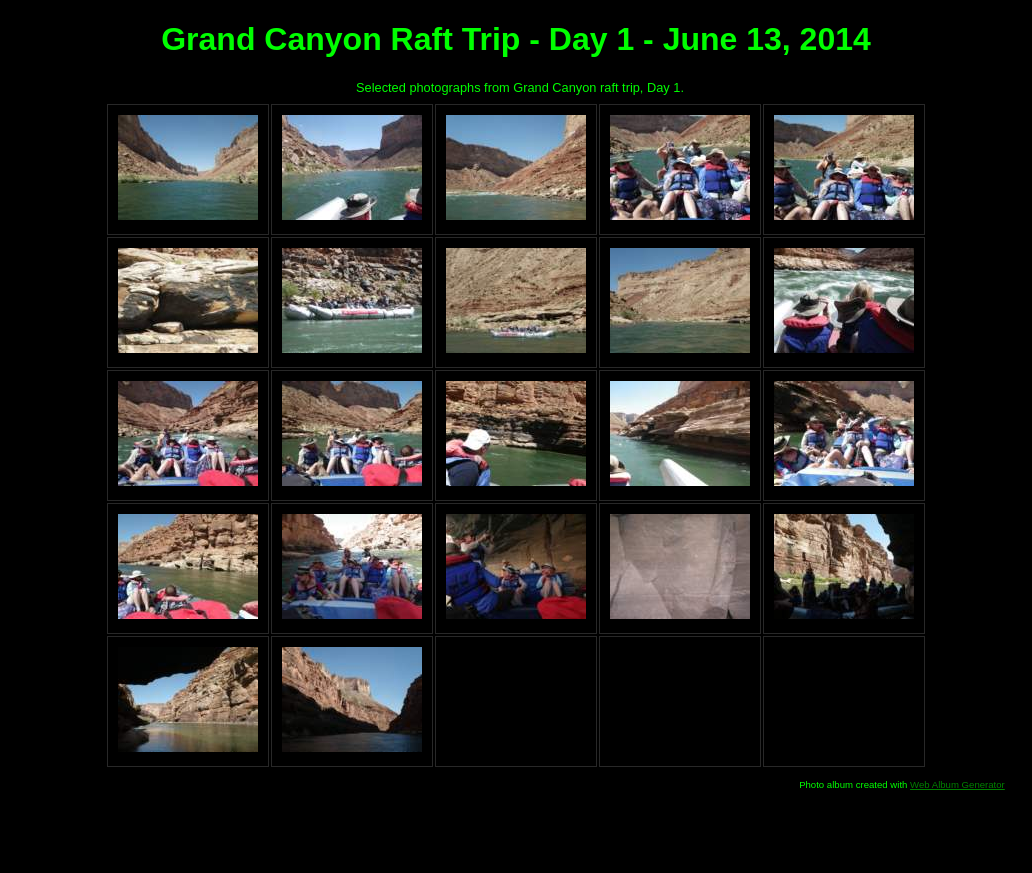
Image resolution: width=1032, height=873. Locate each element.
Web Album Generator (957, 784)
